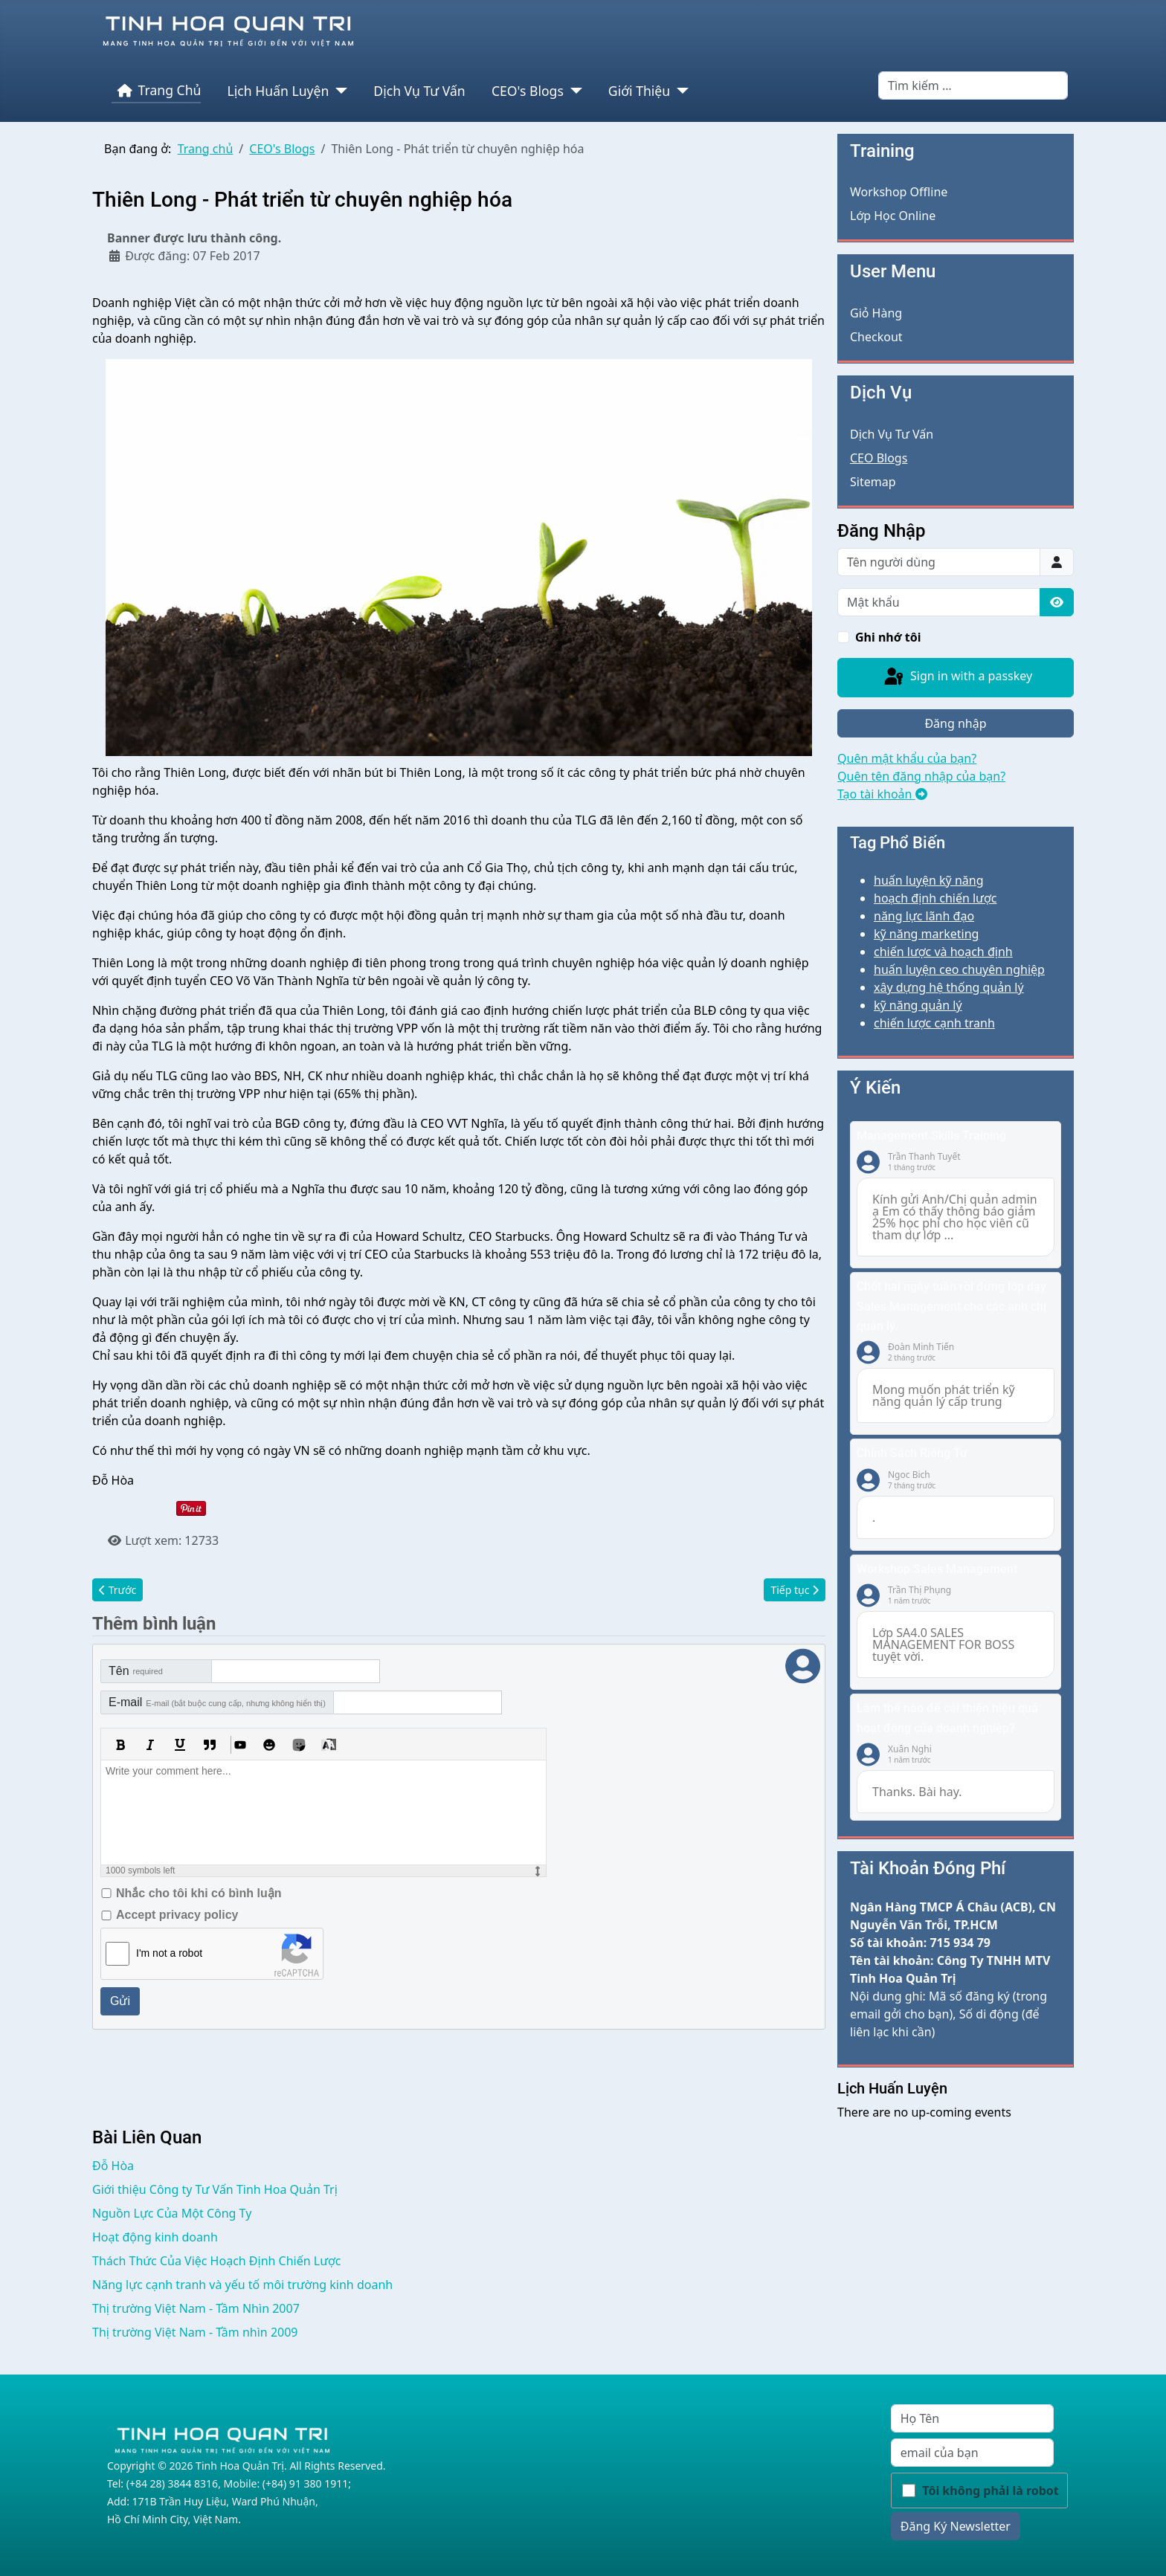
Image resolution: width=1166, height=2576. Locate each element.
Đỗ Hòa (113, 2165)
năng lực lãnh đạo (924, 916)
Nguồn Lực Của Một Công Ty (171, 2213)
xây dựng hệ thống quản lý (949, 987)
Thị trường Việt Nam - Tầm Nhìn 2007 (196, 2308)
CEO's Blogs (528, 91)
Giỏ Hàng (876, 313)
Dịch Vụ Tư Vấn (419, 91)
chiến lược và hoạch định (943, 951)
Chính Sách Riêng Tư (912, 1453)
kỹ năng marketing (926, 934)
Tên (136, 1671)
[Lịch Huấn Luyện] (338, 90)
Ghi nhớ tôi (888, 637)
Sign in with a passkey (957, 677)
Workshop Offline (898, 192)
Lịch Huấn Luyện (278, 91)
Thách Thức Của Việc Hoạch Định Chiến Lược (216, 2261)
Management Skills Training (931, 1136)
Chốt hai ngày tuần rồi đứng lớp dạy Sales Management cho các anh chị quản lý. (951, 1306)
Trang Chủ (157, 90)
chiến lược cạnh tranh (934, 1023)
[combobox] (973, 85)
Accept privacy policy (177, 1914)
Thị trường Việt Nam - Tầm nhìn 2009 (195, 2332)
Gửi (120, 2001)
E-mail (217, 1702)
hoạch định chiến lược (935, 898)
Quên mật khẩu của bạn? (906, 758)
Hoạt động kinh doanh (155, 2237)
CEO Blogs (878, 458)
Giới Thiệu (639, 91)
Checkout (876, 337)
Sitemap (873, 482)
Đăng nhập (955, 723)
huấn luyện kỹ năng (929, 880)
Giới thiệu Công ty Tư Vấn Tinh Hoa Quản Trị (215, 2189)
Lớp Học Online (892, 215)
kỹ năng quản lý (918, 1005)
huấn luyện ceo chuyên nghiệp (959, 969)
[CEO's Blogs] (573, 90)
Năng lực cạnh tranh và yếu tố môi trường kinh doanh (242, 2284)
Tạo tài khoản (882, 794)
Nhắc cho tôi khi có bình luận (198, 1893)
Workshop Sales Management (937, 1569)
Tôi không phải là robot (990, 2490)
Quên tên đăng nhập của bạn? (921, 776)
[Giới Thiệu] (679, 90)
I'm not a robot (169, 1953)
